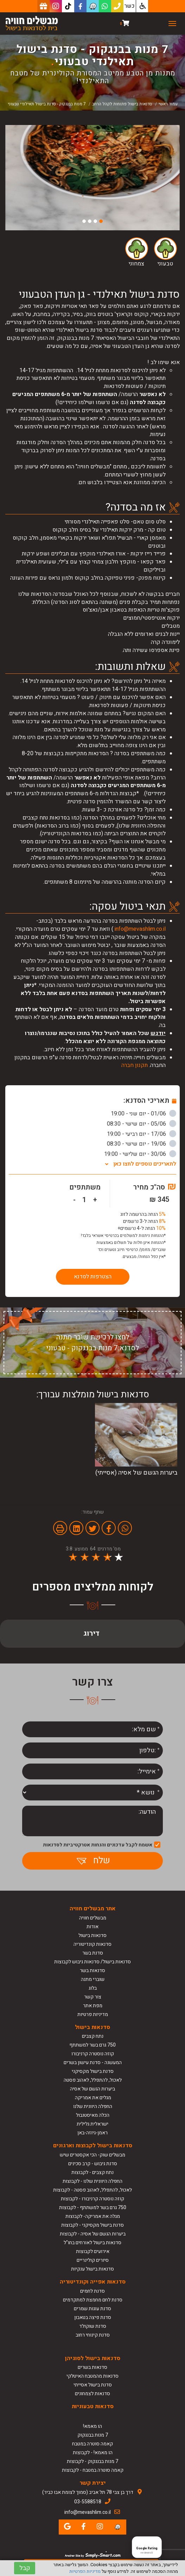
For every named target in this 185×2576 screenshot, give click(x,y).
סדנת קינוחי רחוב (93, 2335)
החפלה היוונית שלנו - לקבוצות (92, 2181)
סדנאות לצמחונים (92, 2393)
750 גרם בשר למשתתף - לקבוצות (92, 2207)
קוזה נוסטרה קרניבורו (92, 2053)
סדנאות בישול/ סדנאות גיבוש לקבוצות (92, 1961)
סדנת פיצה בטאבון (92, 2317)
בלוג (93, 1988)
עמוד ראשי (168, 104)
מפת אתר (92, 2005)
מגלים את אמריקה (92, 2097)
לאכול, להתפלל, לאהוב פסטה (93, 2080)
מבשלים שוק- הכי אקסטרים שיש (92, 2155)
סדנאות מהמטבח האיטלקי (92, 2376)
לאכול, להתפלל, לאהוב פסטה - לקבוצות (92, 2190)
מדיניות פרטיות (92, 2014)
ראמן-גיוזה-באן (92, 2132)
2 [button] (95, 221)
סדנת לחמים (92, 2291)
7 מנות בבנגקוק (92, 2435)
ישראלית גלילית (92, 2124)
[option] (92, 177)
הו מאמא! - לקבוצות (93, 2452)
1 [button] (101, 221)
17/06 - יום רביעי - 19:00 (141, 1134)
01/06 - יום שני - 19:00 (143, 1113)
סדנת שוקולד (92, 2326)
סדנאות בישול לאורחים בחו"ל (92, 2242)
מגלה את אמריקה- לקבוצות (92, 2216)
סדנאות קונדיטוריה (92, 1944)
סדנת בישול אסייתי (93, 2385)
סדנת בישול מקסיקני (93, 2071)
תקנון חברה (134, 1065)
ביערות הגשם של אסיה (92, 2089)
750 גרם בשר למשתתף (92, 2045)
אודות (92, 1926)
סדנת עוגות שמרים (92, 2308)
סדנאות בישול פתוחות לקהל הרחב (122, 104)
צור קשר (92, 1997)
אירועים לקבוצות (92, 2251)
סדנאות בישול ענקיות (92, 2269)
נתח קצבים (92, 2036)
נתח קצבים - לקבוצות (92, 2172)
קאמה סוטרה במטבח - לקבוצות (92, 2470)
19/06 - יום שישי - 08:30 (141, 1144)
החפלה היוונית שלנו (92, 2106)
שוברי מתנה (92, 1979)
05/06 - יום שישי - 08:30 (141, 1124)
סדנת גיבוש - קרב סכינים (92, 2163)
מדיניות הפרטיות (85, 2571)
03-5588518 (87, 2501)
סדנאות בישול (92, 1935)
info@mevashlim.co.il (140, 929)
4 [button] (84, 221)
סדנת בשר (92, 1953)
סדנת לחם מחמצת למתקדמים (92, 2300)
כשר (130, 6)
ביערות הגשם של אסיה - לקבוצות (93, 2234)
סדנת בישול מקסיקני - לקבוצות (92, 2225)
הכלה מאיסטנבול (92, 2115)
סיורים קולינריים (93, 2260)
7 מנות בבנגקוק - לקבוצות (92, 2461)
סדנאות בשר (92, 1970)
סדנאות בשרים (92, 2367)
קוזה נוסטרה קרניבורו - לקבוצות (92, 2198)
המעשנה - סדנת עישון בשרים (93, 2062)
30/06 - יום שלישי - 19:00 (140, 1154)
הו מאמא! (92, 2426)
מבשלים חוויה (92, 1918)
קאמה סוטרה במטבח (92, 2443)
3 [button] (89, 221)
